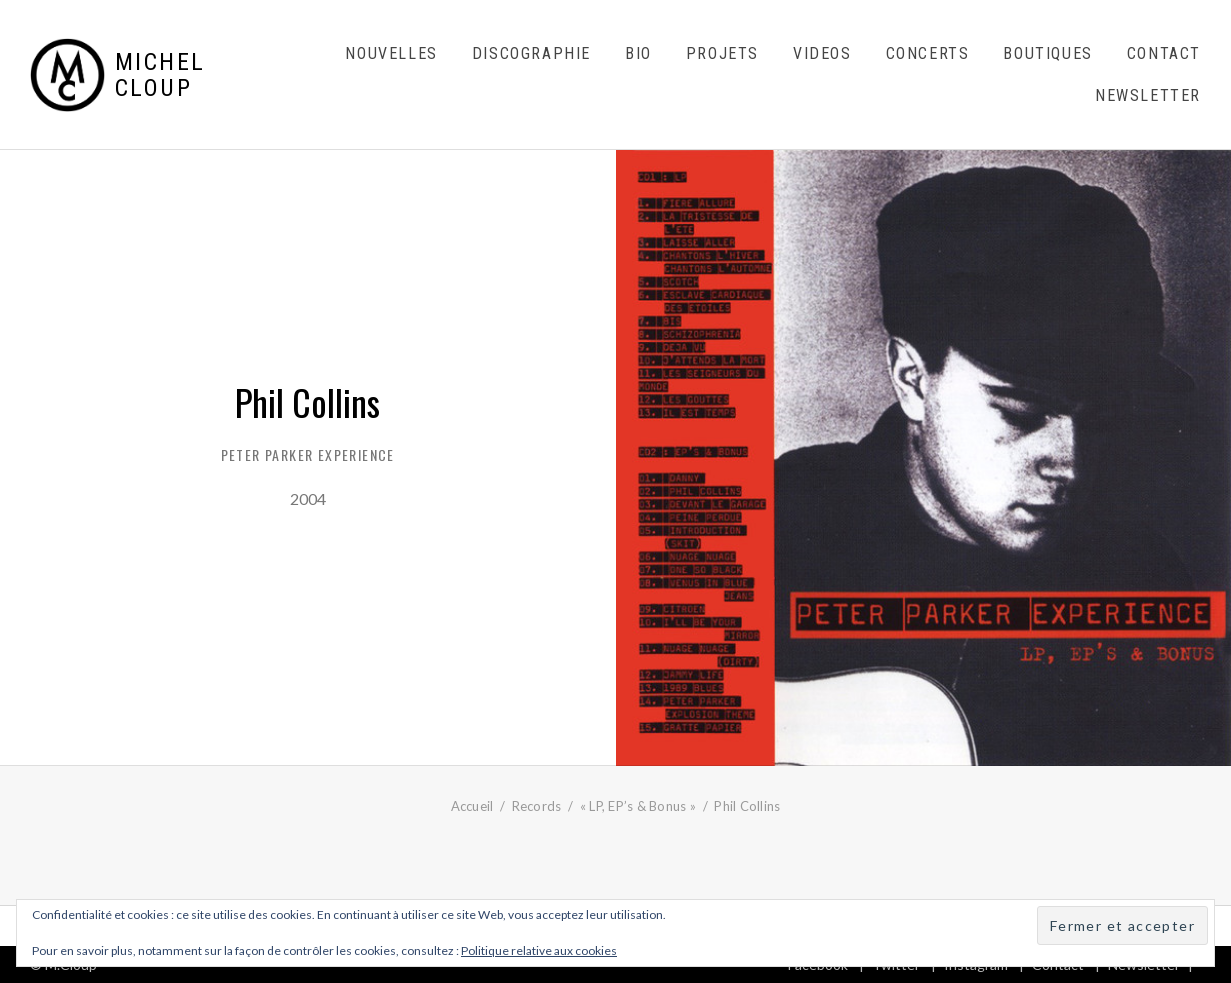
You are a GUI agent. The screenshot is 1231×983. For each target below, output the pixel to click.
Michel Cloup (160, 75)
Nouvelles (391, 53)
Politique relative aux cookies (539, 950)
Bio (638, 53)
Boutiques (1047, 53)
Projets (722, 53)
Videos (822, 53)
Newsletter (1148, 95)
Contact (1164, 53)
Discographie (531, 53)
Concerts (928, 53)
